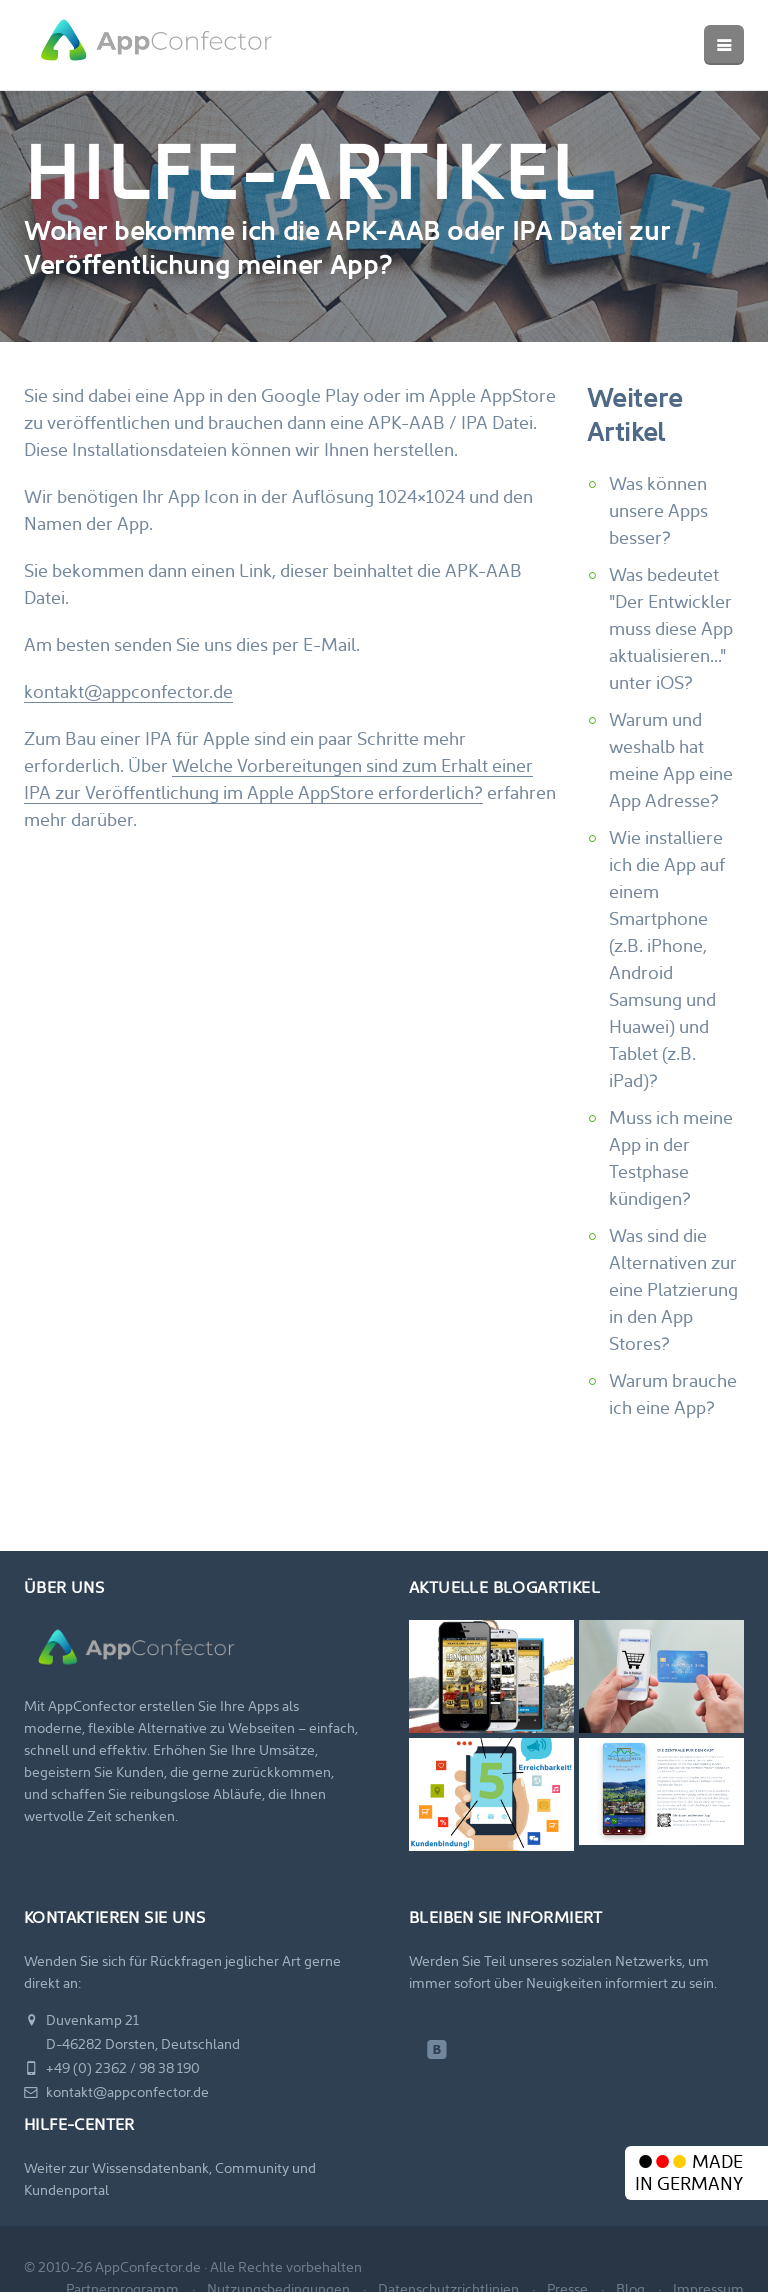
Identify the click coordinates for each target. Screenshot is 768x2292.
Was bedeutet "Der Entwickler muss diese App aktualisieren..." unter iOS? (671, 630)
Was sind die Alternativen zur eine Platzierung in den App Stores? (673, 1291)
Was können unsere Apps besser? (658, 512)
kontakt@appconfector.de (128, 693)
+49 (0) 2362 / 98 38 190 (112, 2070)
